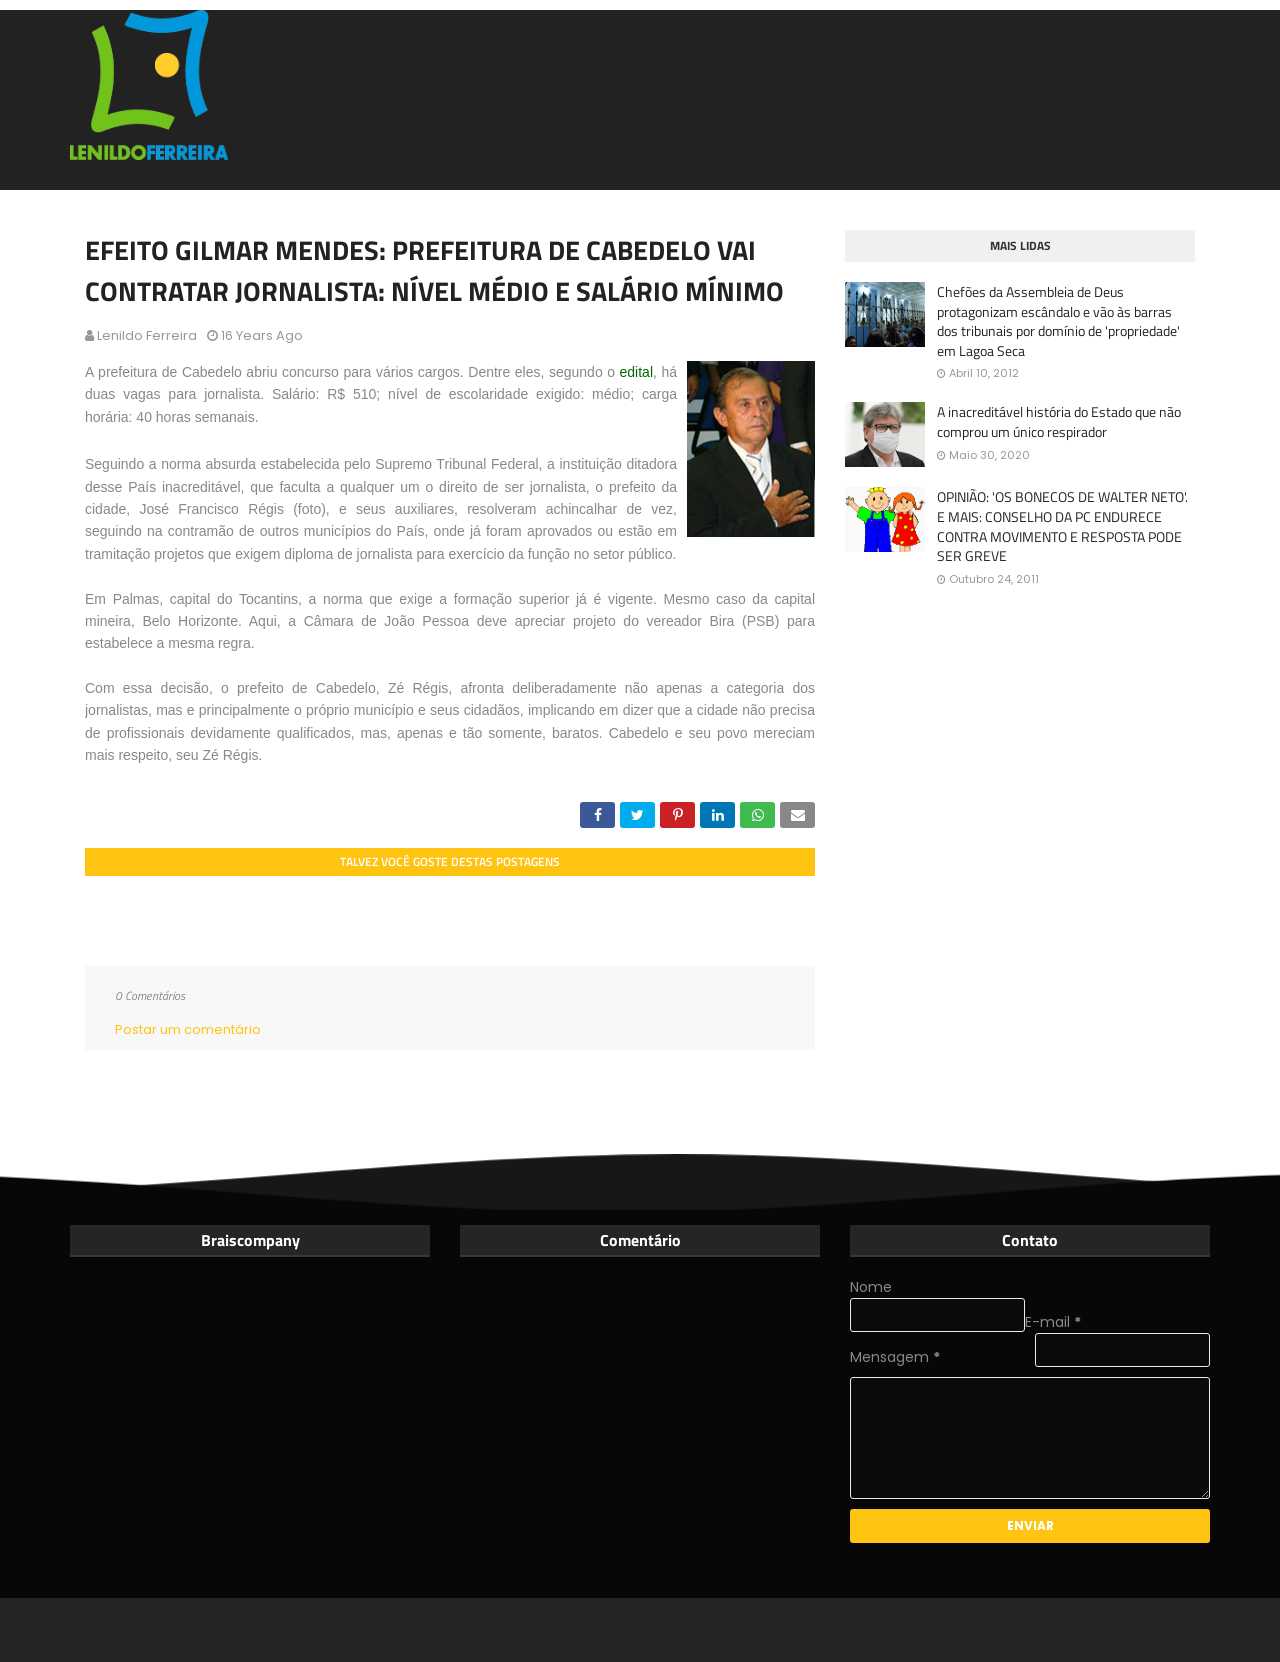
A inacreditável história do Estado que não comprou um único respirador (1059, 421)
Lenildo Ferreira (147, 335)
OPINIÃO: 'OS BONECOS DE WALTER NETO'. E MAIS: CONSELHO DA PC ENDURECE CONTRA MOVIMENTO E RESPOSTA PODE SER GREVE (1062, 526)
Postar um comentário (188, 1029)
